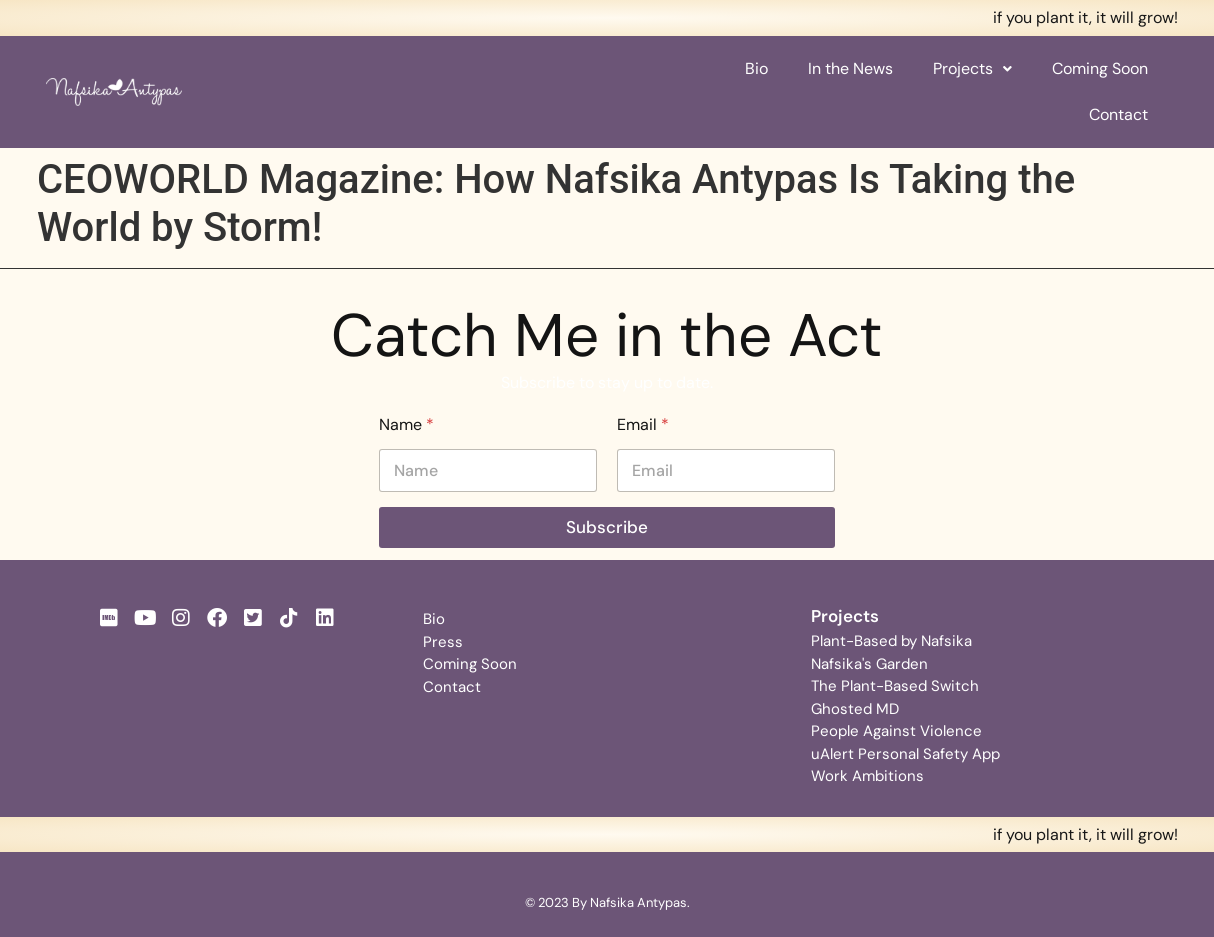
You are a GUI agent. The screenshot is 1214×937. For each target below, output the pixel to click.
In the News (850, 68)
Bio (756, 68)
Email (643, 424)
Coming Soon (1100, 68)
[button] (972, 69)
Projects (972, 68)
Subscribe (607, 527)
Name (406, 424)
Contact (1118, 114)
